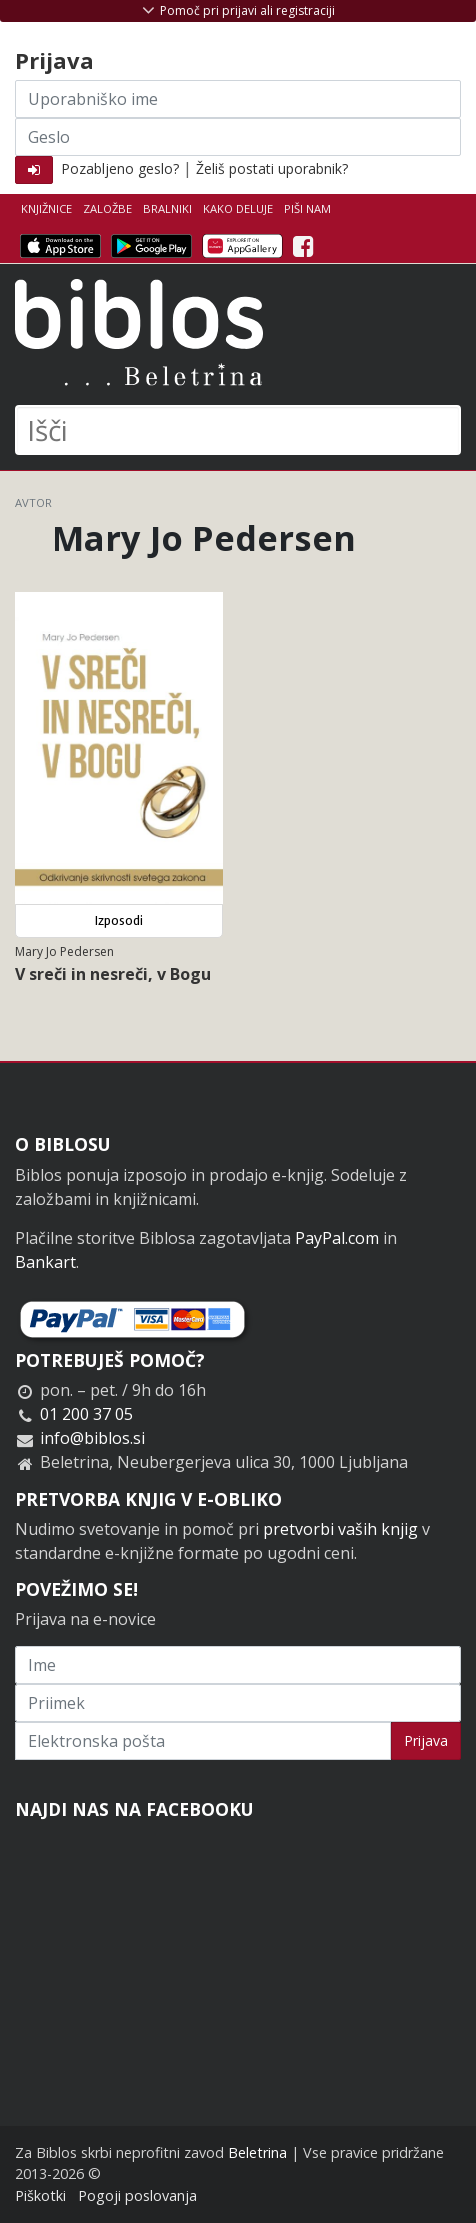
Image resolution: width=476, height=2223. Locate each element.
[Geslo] (238, 137)
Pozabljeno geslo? (120, 168)
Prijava (426, 1740)
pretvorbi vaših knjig (340, 1529)
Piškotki (40, 2195)
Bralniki (167, 208)
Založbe (107, 208)
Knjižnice (46, 208)
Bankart (45, 1262)
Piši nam (307, 208)
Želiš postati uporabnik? (272, 168)
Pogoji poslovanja (137, 2195)
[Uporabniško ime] (238, 99)
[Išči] (238, 430)
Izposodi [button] (119, 920)
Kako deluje (238, 208)
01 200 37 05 (86, 1414)
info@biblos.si (92, 1438)
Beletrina (257, 2152)
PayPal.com (337, 1238)
